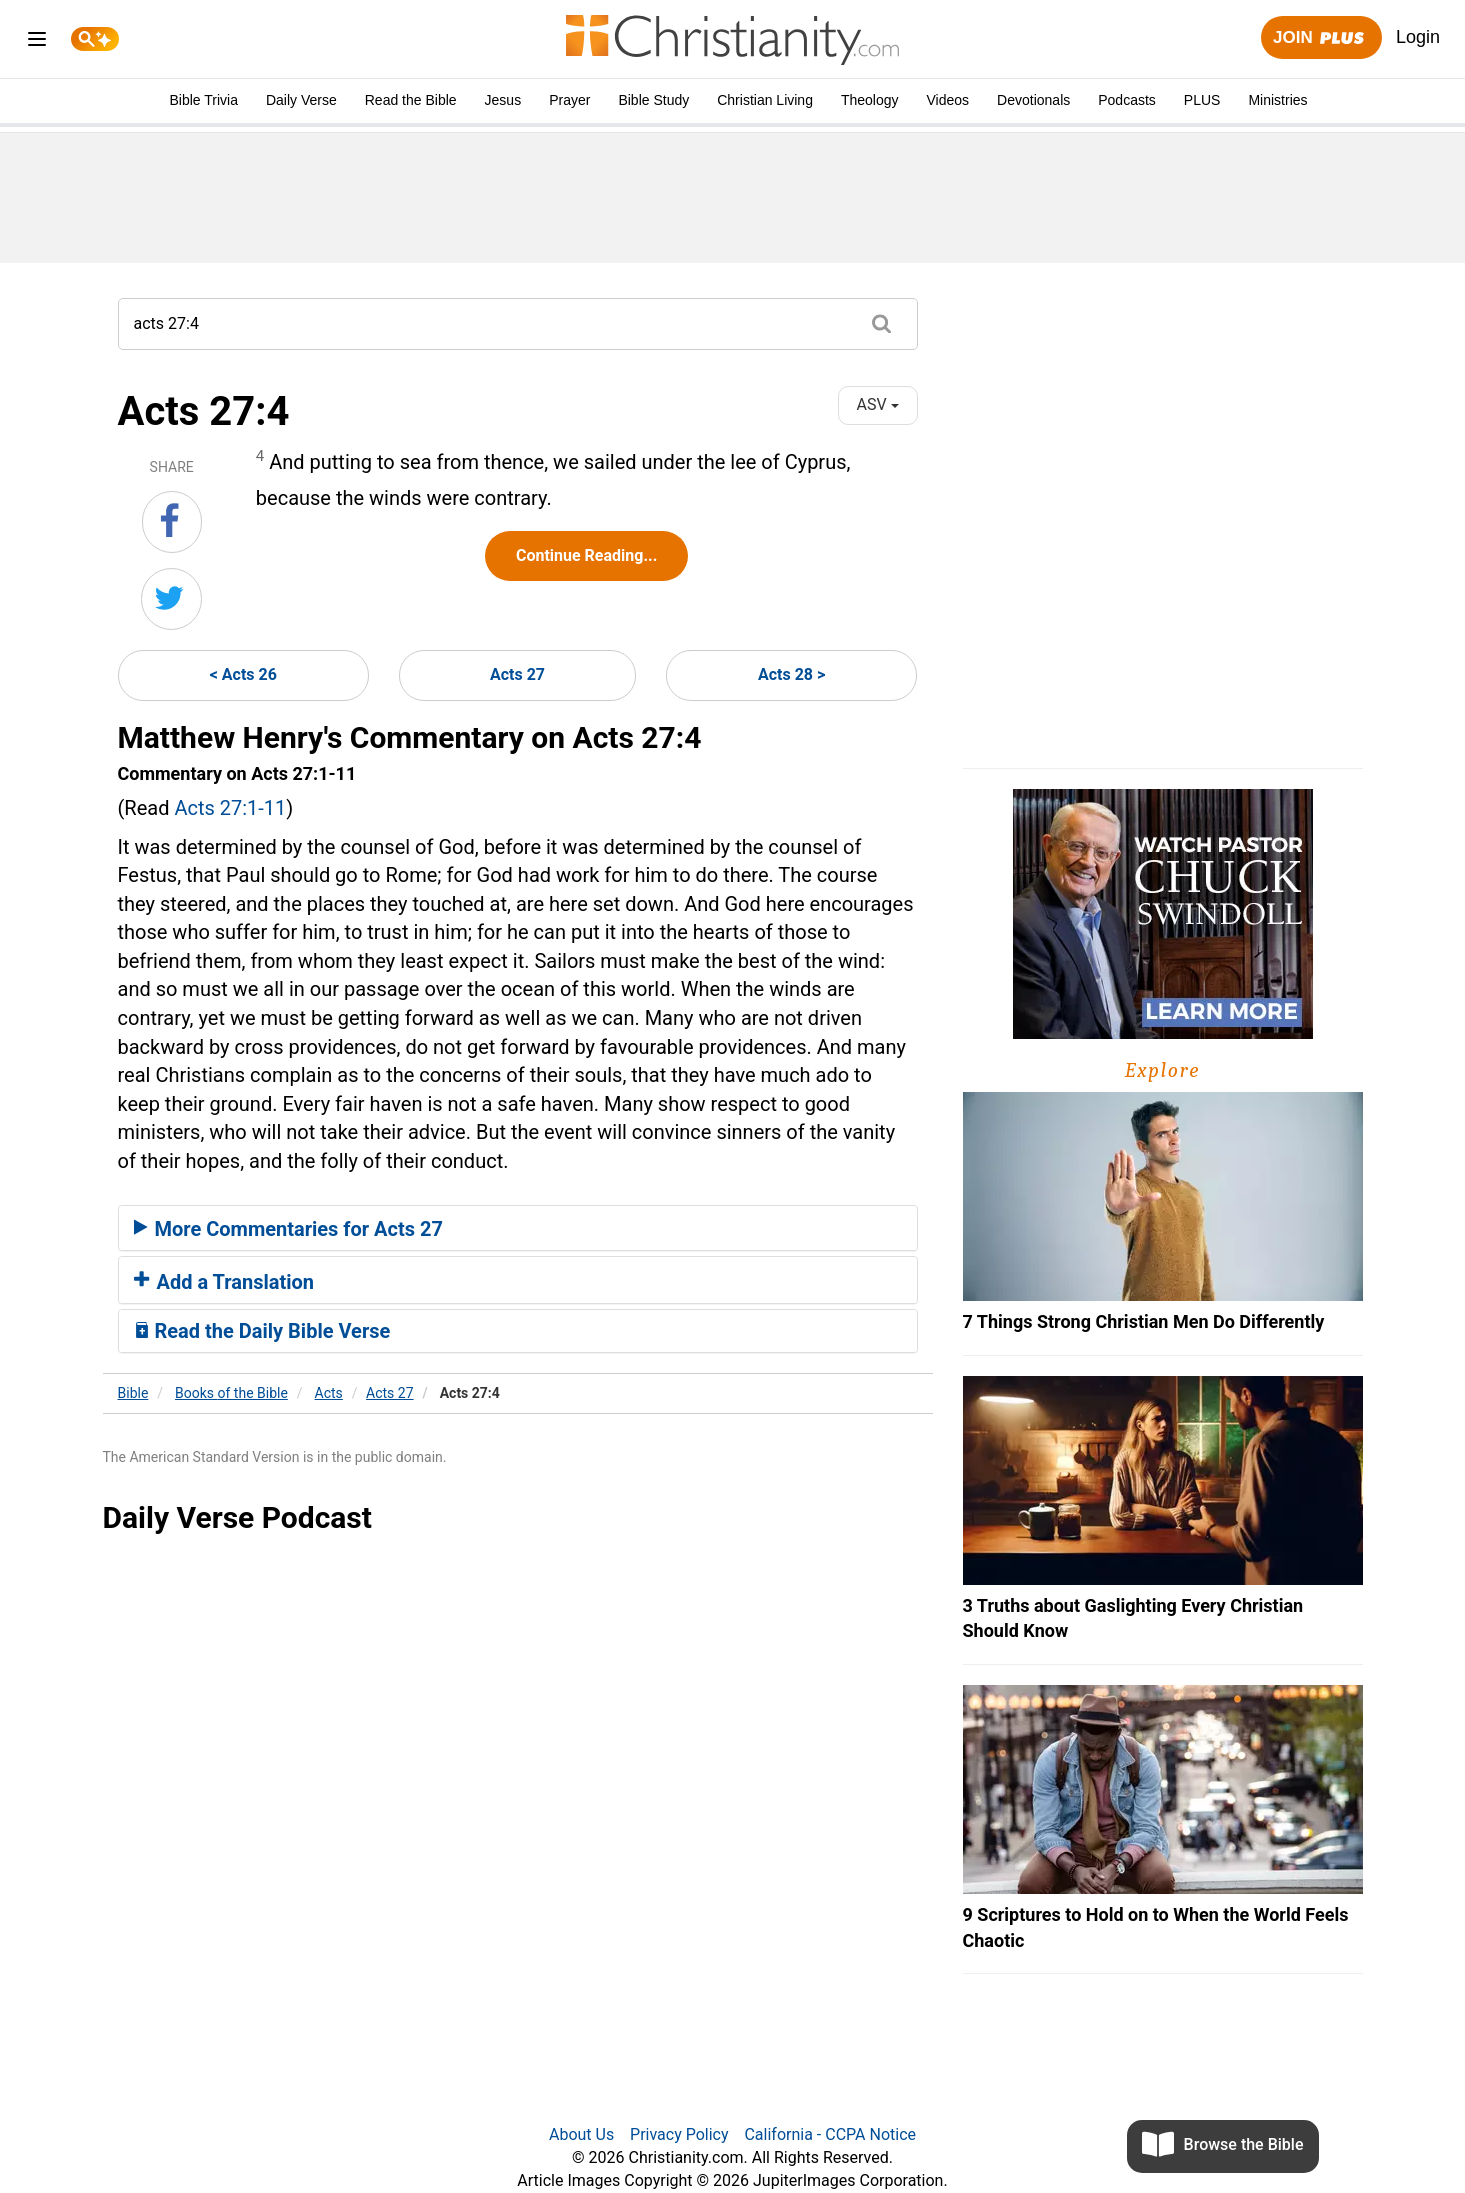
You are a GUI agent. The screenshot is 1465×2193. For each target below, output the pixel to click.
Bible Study (653, 100)
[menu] (37, 42)
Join (1321, 38)
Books (231, 1393)
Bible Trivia (203, 100)
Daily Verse (301, 100)
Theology (870, 100)
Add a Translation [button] (224, 1282)
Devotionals (1033, 100)
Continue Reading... (586, 555)
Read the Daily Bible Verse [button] (262, 1331)
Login (1418, 37)
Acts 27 (517, 674)
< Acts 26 (243, 674)
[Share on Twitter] (171, 599)
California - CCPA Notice (830, 2134)
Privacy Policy (679, 2134)
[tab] (518, 1228)
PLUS (1202, 100)
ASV (877, 404)
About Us (581, 2134)
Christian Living (765, 100)
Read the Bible (411, 100)
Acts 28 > (791, 674)
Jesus (503, 100)
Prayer (569, 100)
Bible (133, 1393)
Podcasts (1127, 100)
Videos (948, 100)
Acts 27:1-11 (230, 808)
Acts (329, 1393)
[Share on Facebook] (172, 522)
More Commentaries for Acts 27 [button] (288, 1229)
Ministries (1277, 100)
